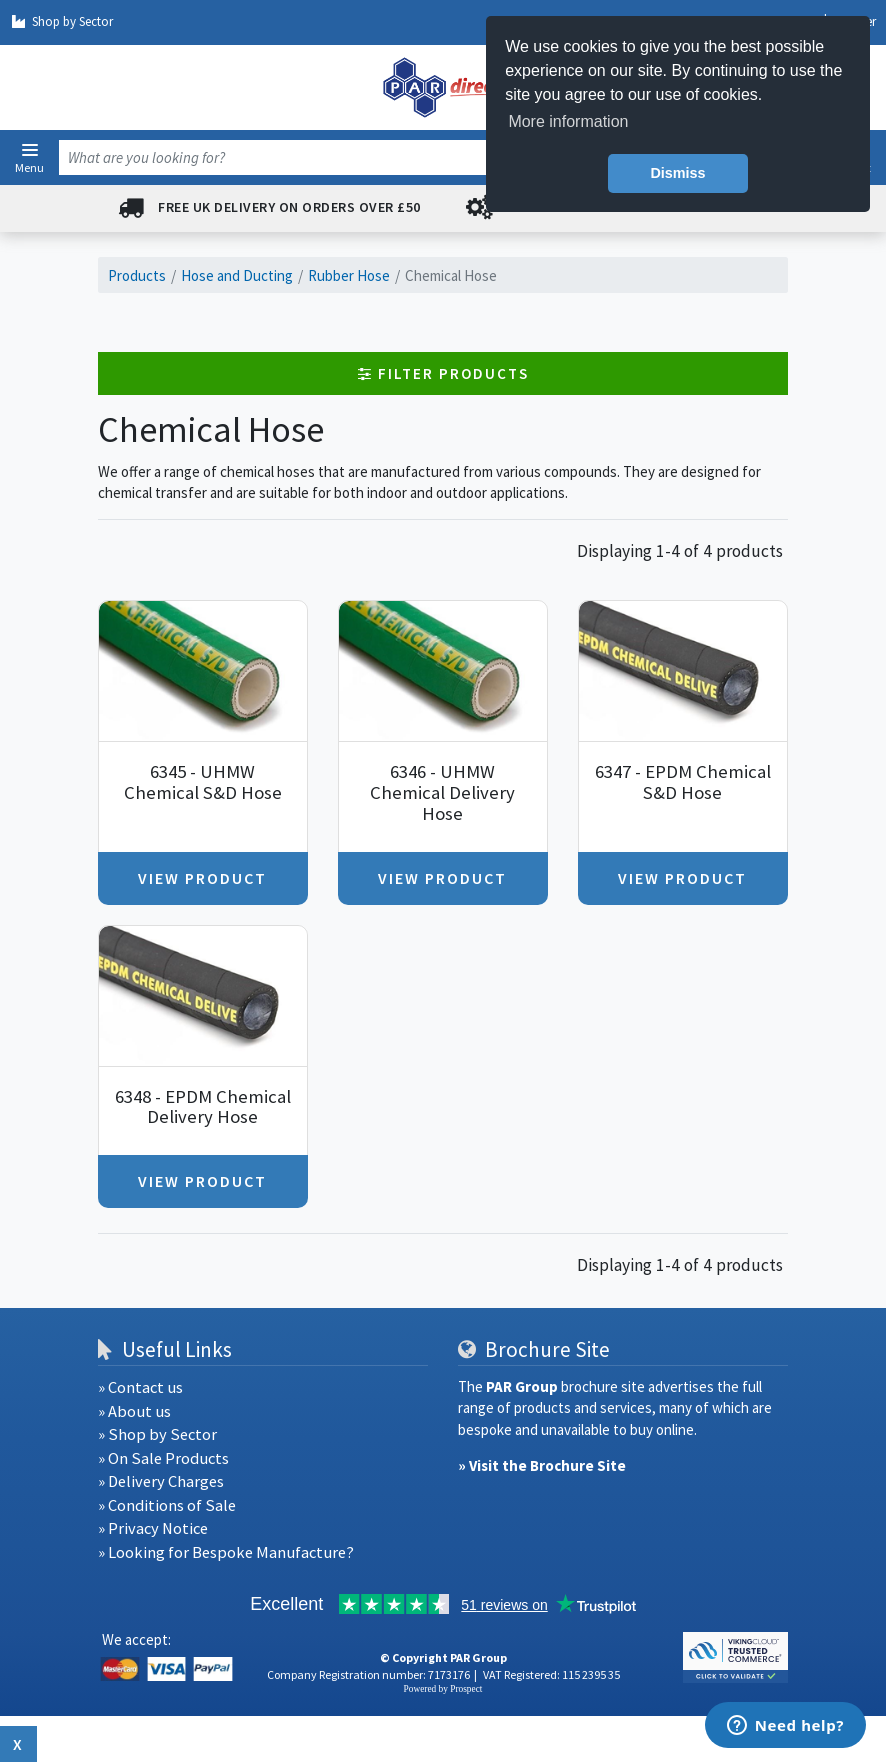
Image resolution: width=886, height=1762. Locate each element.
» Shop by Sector (157, 1434)
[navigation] (443, 87)
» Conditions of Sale (167, 1505)
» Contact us (140, 1387)
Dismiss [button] (677, 173)
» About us (134, 1411)
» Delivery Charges (161, 1481)
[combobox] (420, 157)
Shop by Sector (61, 21)
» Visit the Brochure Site (542, 1465)
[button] (30, 150)
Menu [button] (29, 167)
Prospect (466, 1689)
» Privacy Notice (153, 1528)
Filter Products (443, 373)
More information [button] (568, 121)
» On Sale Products (163, 1458)
